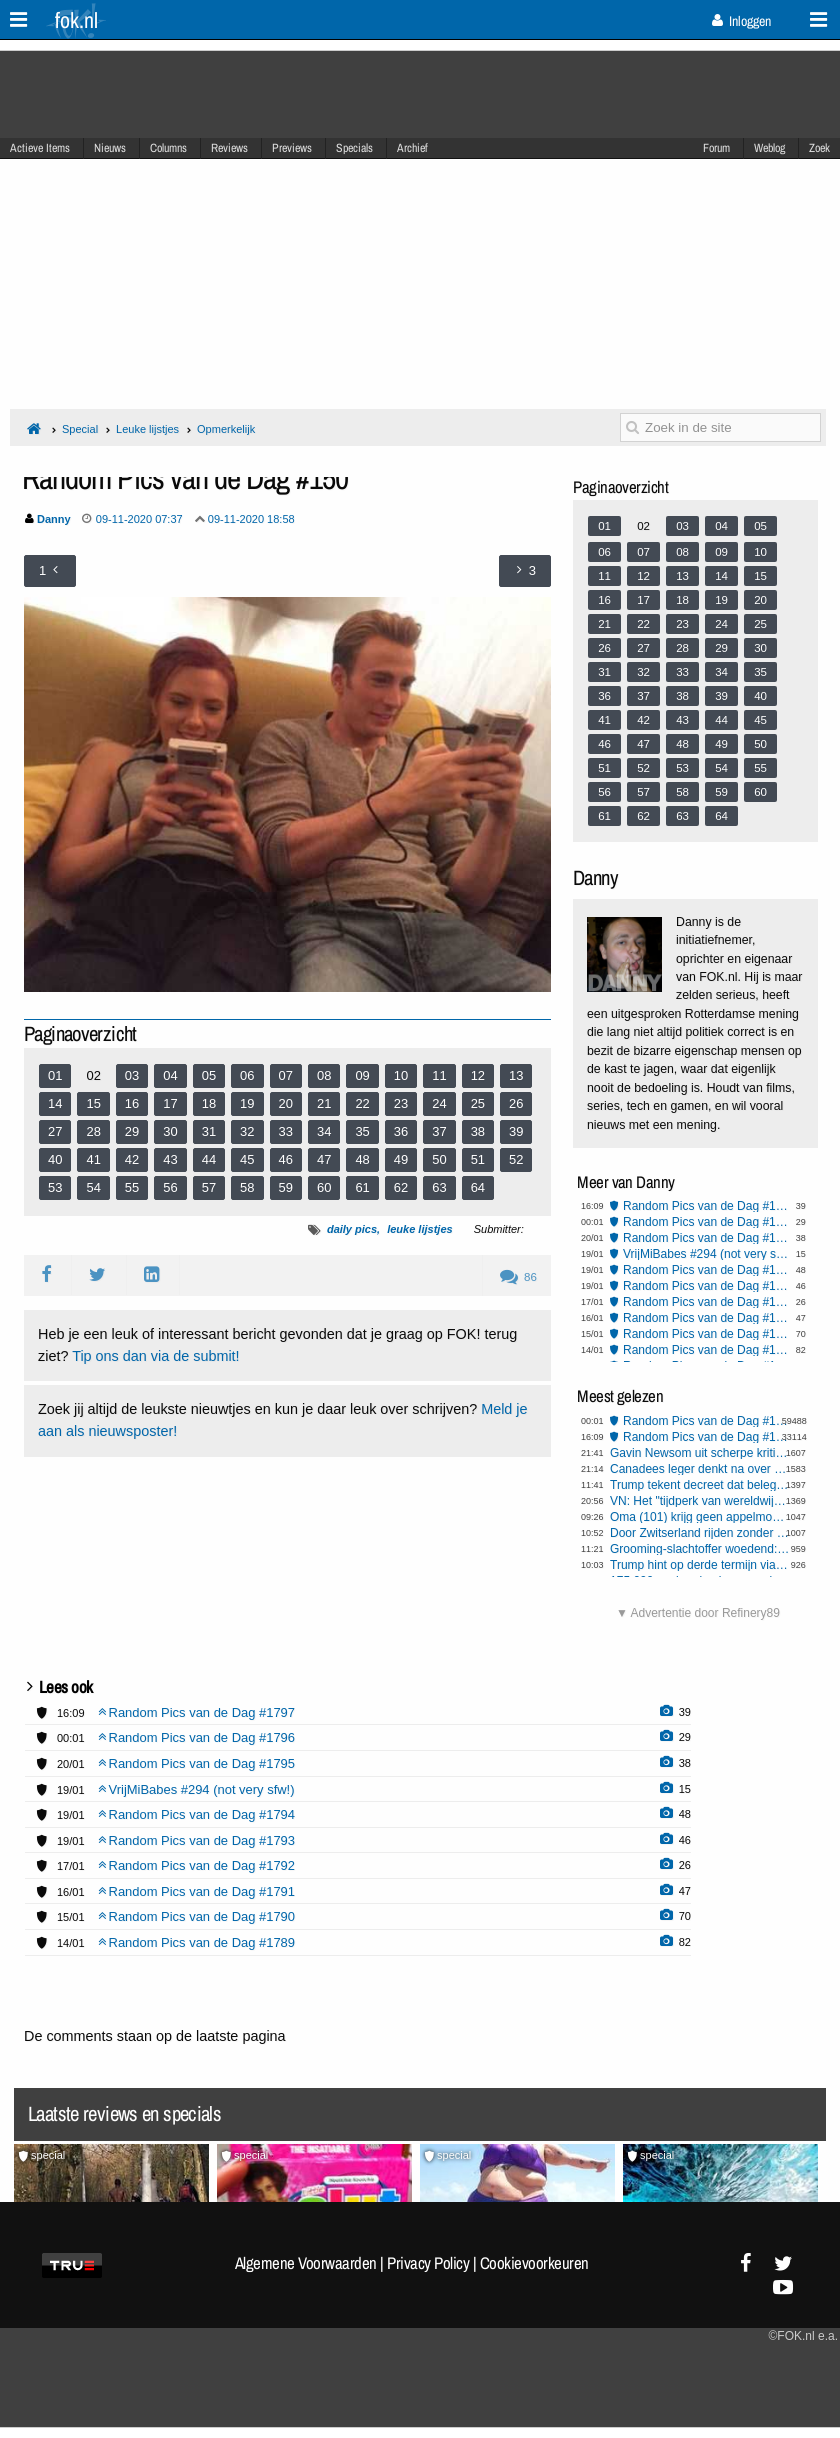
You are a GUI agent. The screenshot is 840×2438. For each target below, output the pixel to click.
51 (478, 1159)
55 (132, 1187)
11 (439, 1075)
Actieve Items (40, 148)
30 (170, 1131)
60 (324, 1187)
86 (518, 1277)
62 (401, 1187)
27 (55, 1131)
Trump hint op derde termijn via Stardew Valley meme (700, 1565)
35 (362, 1131)
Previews (292, 148)
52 (516, 1159)
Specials (354, 148)
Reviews (229, 148)
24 (439, 1103)
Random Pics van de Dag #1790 (706, 1334)
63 (439, 1187)
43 (170, 1159)
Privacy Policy (428, 2263)
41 (93, 1159)
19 (247, 1103)
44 (209, 1159)
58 (247, 1187)
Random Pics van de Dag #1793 (706, 1286)
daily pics (352, 1229)
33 (286, 1131)
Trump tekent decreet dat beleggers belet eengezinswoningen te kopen (700, 1485)
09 (362, 1075)
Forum (716, 148)
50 (439, 1159)
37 (439, 1131)
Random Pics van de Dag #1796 (706, 1222)
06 (247, 1075)
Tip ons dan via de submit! (155, 1356)
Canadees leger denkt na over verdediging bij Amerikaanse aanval (700, 1469)
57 (209, 1187)
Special (80, 429)
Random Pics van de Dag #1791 (706, 1318)
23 (401, 1103)
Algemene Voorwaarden (306, 2263)
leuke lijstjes (419, 1229)
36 (401, 1131)
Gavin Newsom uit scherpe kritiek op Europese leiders (700, 1453)
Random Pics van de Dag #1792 (706, 1302)
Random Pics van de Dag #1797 (706, 1206)
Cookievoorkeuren (534, 2263)
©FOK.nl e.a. (803, 2336)
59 (286, 1187)
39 (516, 1131)
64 (478, 1187)
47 (324, 1159)
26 (516, 1103)
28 (93, 1131)
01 (55, 1075)
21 (324, 1103)
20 (286, 1103)
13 (516, 1075)
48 (362, 1159)
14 (55, 1103)
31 (209, 1131)
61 (362, 1187)
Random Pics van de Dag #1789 (706, 1350)
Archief (412, 148)
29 (132, 1131)
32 (247, 1131)
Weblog (769, 148)
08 (324, 1075)
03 (132, 1075)
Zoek (819, 148)
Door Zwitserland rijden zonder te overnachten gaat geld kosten (700, 1533)
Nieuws (110, 148)
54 (93, 1187)
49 (401, 1159)
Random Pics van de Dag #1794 (706, 1270)
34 (324, 1131)
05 (209, 1075)
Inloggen (741, 21)
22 (362, 1103)
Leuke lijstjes (147, 429)
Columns (168, 148)
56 (170, 1187)
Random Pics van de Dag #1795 (706, 1238)
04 (170, 1075)
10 (401, 1075)
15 (93, 1103)
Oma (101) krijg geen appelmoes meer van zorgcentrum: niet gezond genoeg (700, 1517)
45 (247, 1159)
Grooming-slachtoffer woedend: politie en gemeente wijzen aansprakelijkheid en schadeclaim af (700, 1549)
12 (478, 1075)
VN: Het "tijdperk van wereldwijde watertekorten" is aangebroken (700, 1501)
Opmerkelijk (226, 429)
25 (478, 1103)
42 (132, 1159)
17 (170, 1103)
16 (132, 1103)
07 (286, 1075)
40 (55, 1159)
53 (55, 1187)
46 (286, 1159)
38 (478, 1131)
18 (209, 1103)
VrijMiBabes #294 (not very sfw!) (706, 1254)
